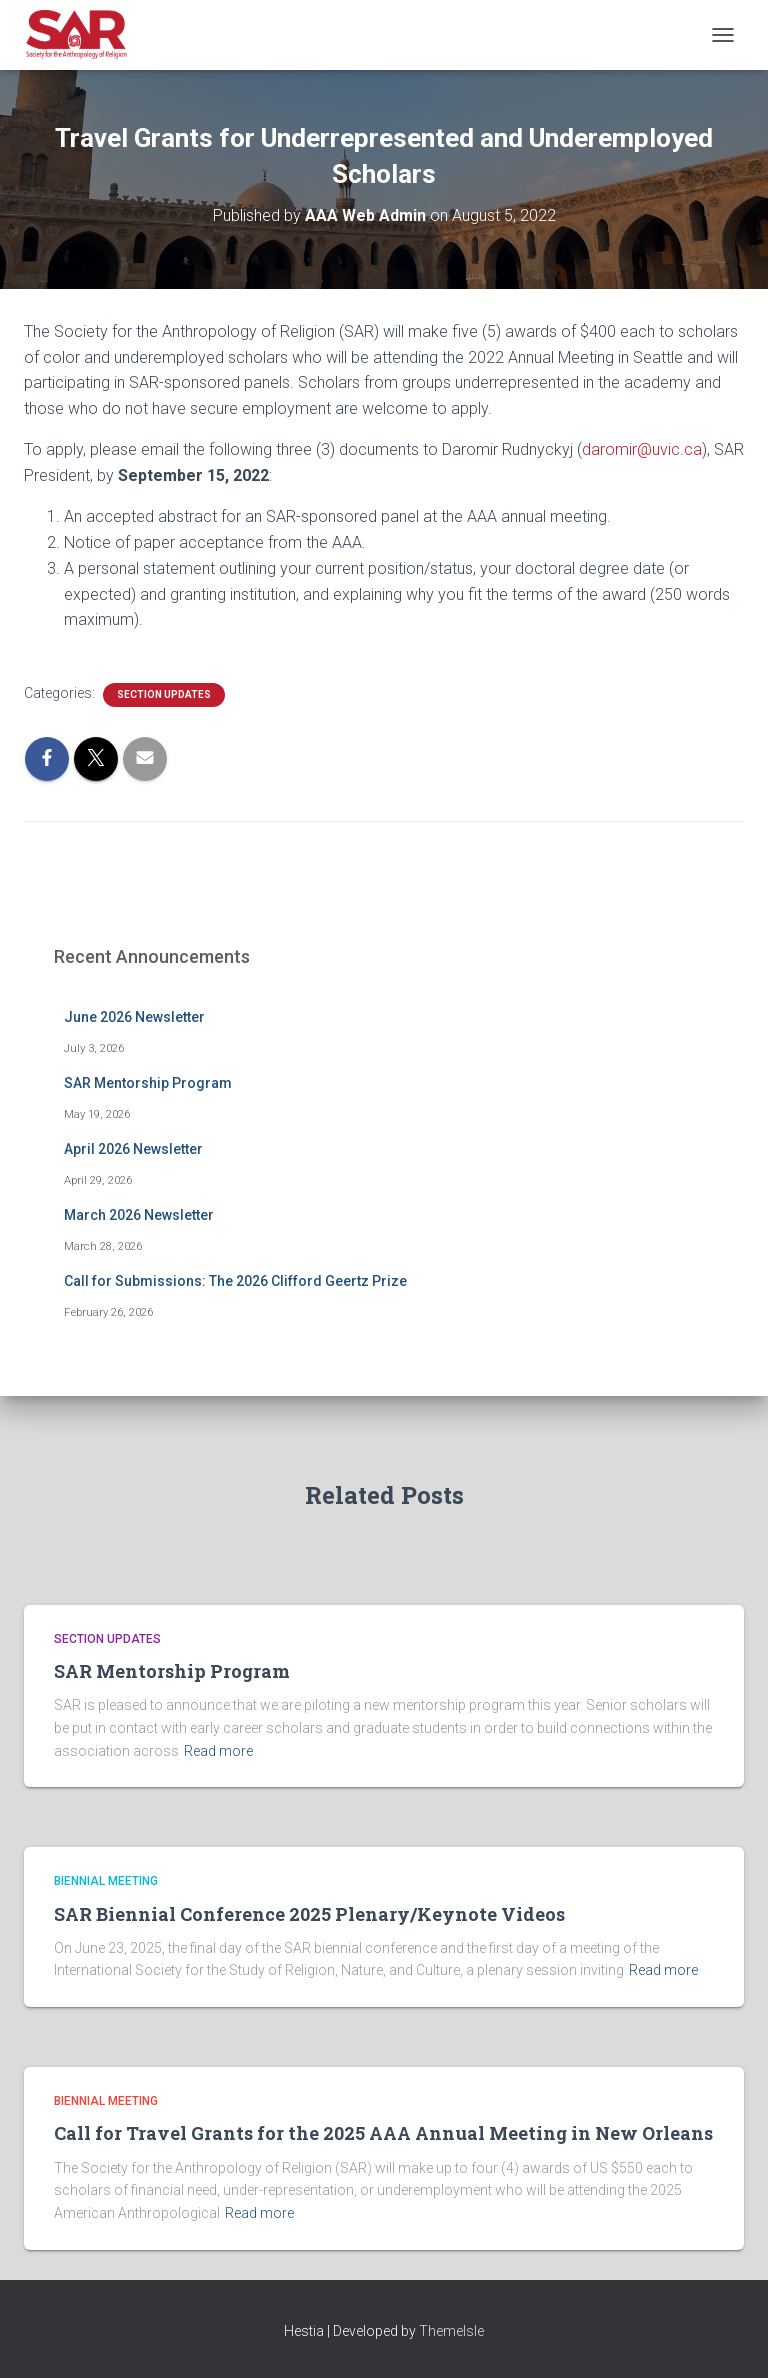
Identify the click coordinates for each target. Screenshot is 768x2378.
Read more (218, 1751)
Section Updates (164, 694)
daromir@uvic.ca (642, 449)
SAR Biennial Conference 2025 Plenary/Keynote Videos (309, 1914)
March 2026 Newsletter (139, 1215)
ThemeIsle (451, 2331)
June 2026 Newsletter (134, 1017)
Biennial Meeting (106, 1881)
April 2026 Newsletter (133, 1149)
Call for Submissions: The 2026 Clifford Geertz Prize (235, 1281)
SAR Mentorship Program (148, 1083)
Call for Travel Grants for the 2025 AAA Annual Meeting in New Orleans (383, 2133)
